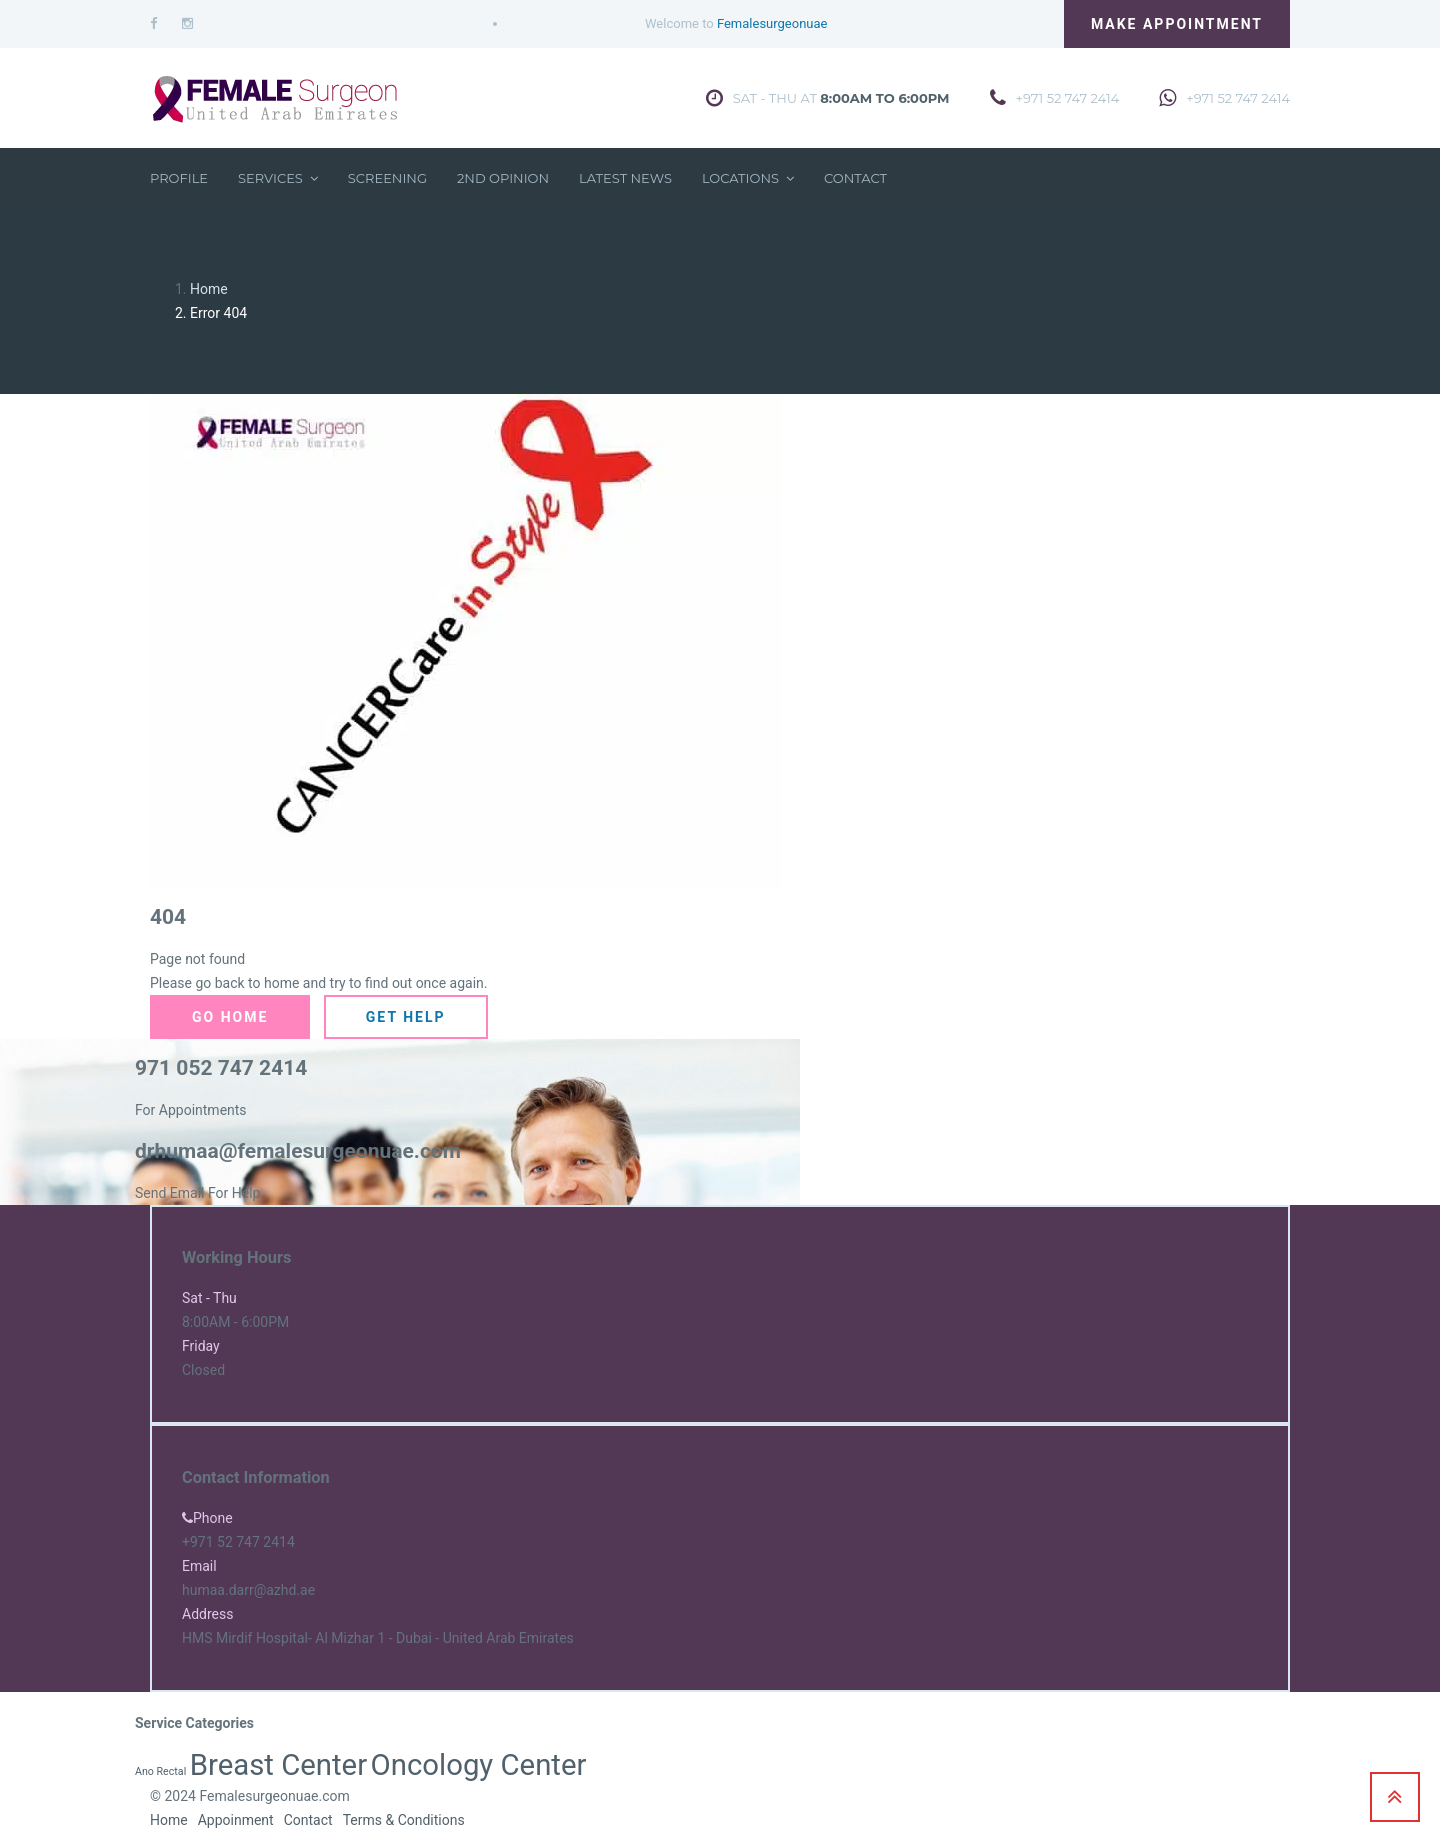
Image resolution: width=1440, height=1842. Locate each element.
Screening (387, 178)
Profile (179, 178)
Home (209, 289)
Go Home (230, 1017)
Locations (748, 178)
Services (278, 178)
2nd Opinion (503, 178)
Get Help (406, 1017)
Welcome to (736, 23)
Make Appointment (1177, 24)
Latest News (625, 178)
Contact (855, 178)
